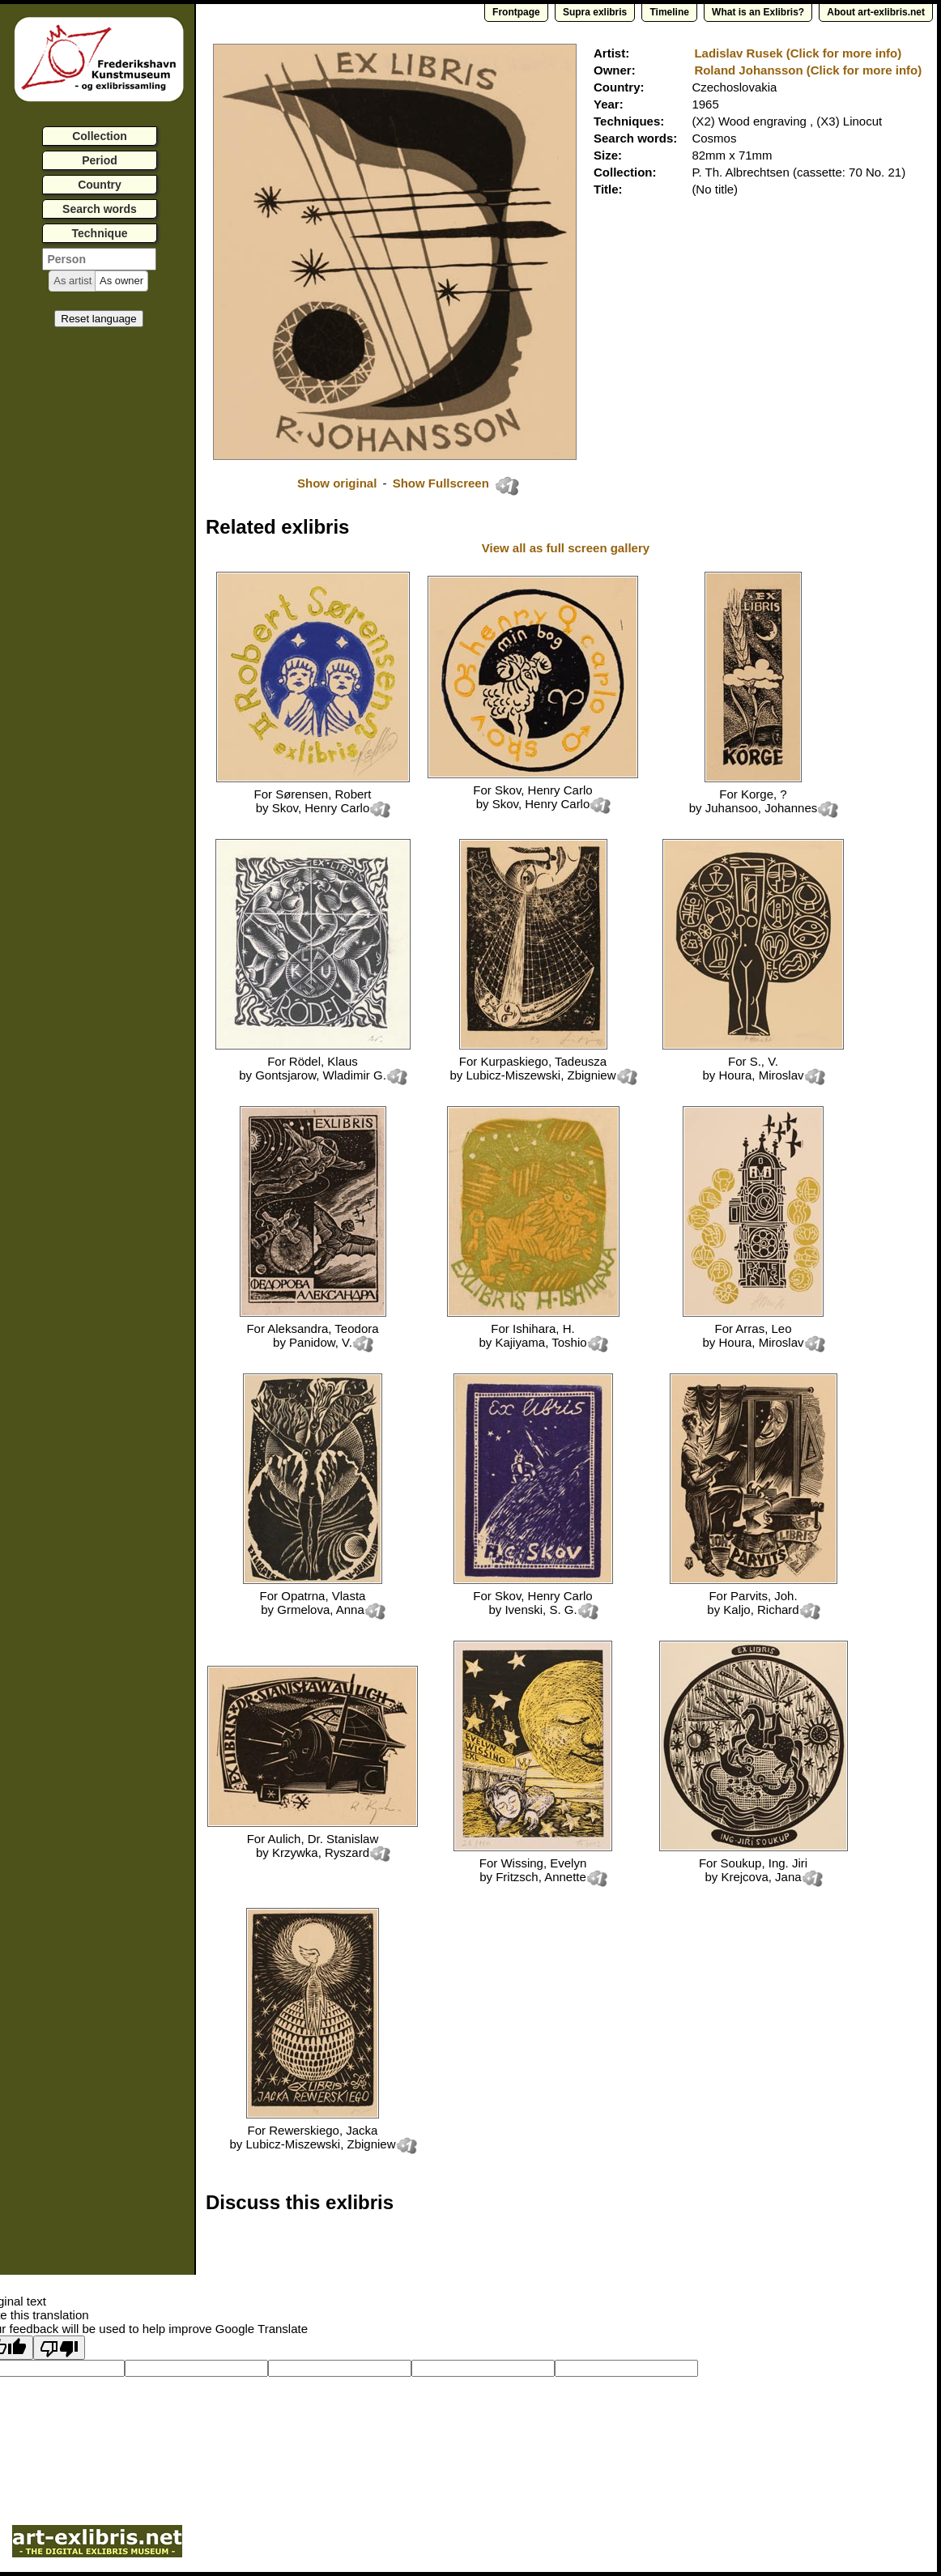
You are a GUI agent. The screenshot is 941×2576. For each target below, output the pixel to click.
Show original (337, 483)
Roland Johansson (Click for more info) (808, 70)
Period (99, 160)
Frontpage (516, 12)
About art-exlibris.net (876, 12)
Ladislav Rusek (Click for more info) (797, 53)
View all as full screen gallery (568, 548)
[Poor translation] (59, 2347)
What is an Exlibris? (758, 12)
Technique (100, 233)
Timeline (668, 12)
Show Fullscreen (442, 483)
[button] (72, 281)
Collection (99, 136)
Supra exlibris (595, 12)
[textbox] (99, 259)
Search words (99, 208)
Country (99, 184)
